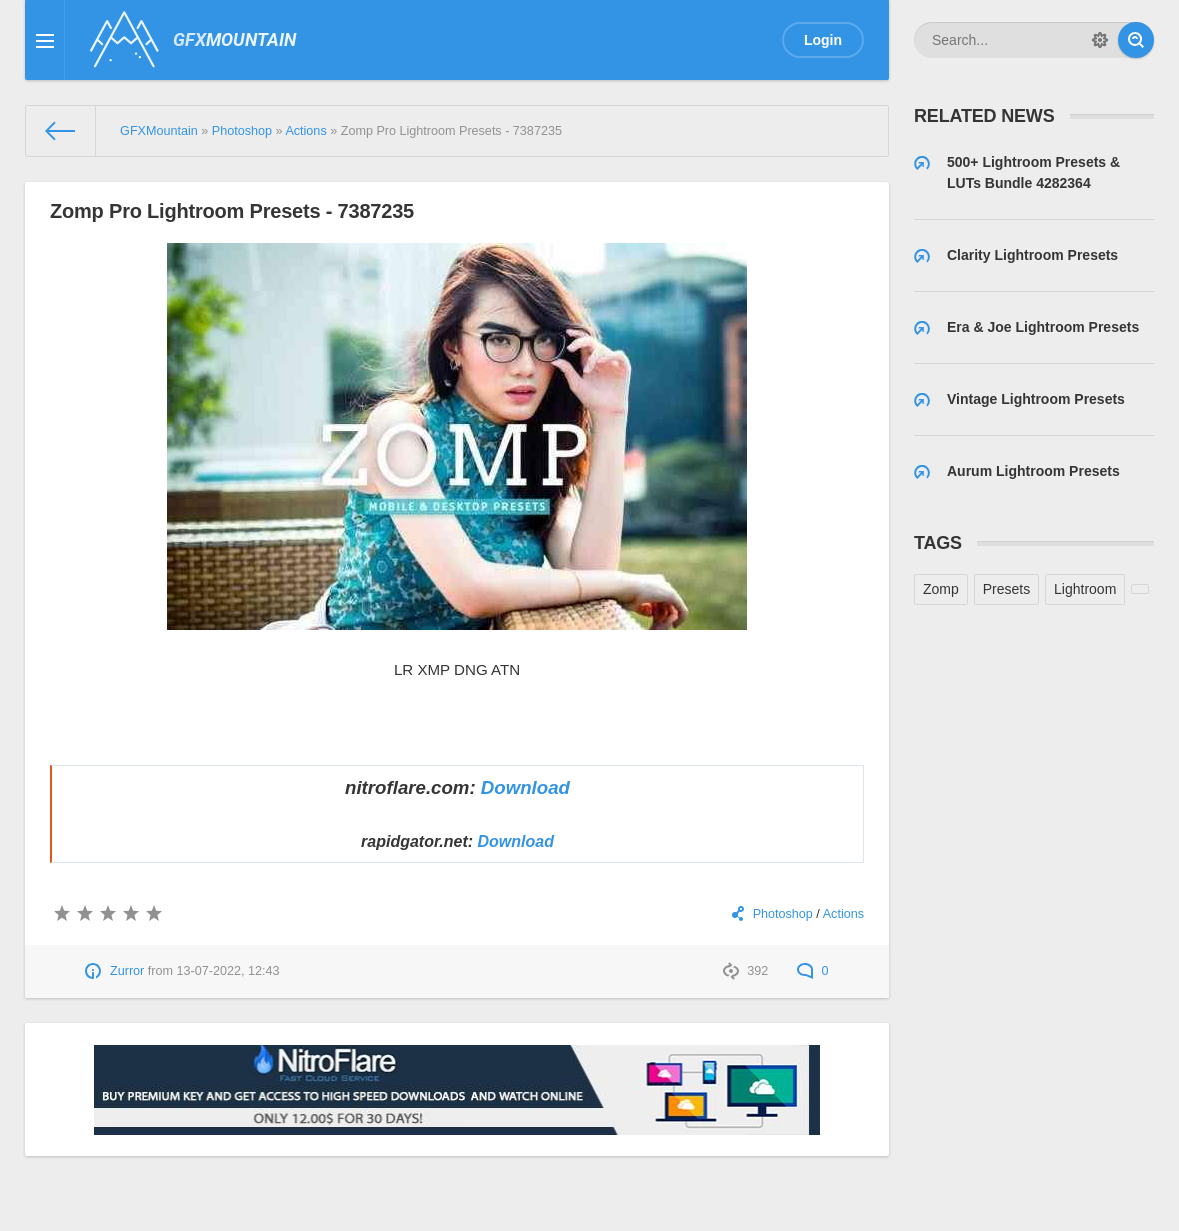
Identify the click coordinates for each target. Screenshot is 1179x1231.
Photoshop (783, 914)
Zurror (127, 971)
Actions (843, 914)
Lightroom (1085, 589)
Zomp (941, 589)
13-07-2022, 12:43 (227, 971)
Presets (1006, 589)
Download (525, 787)
